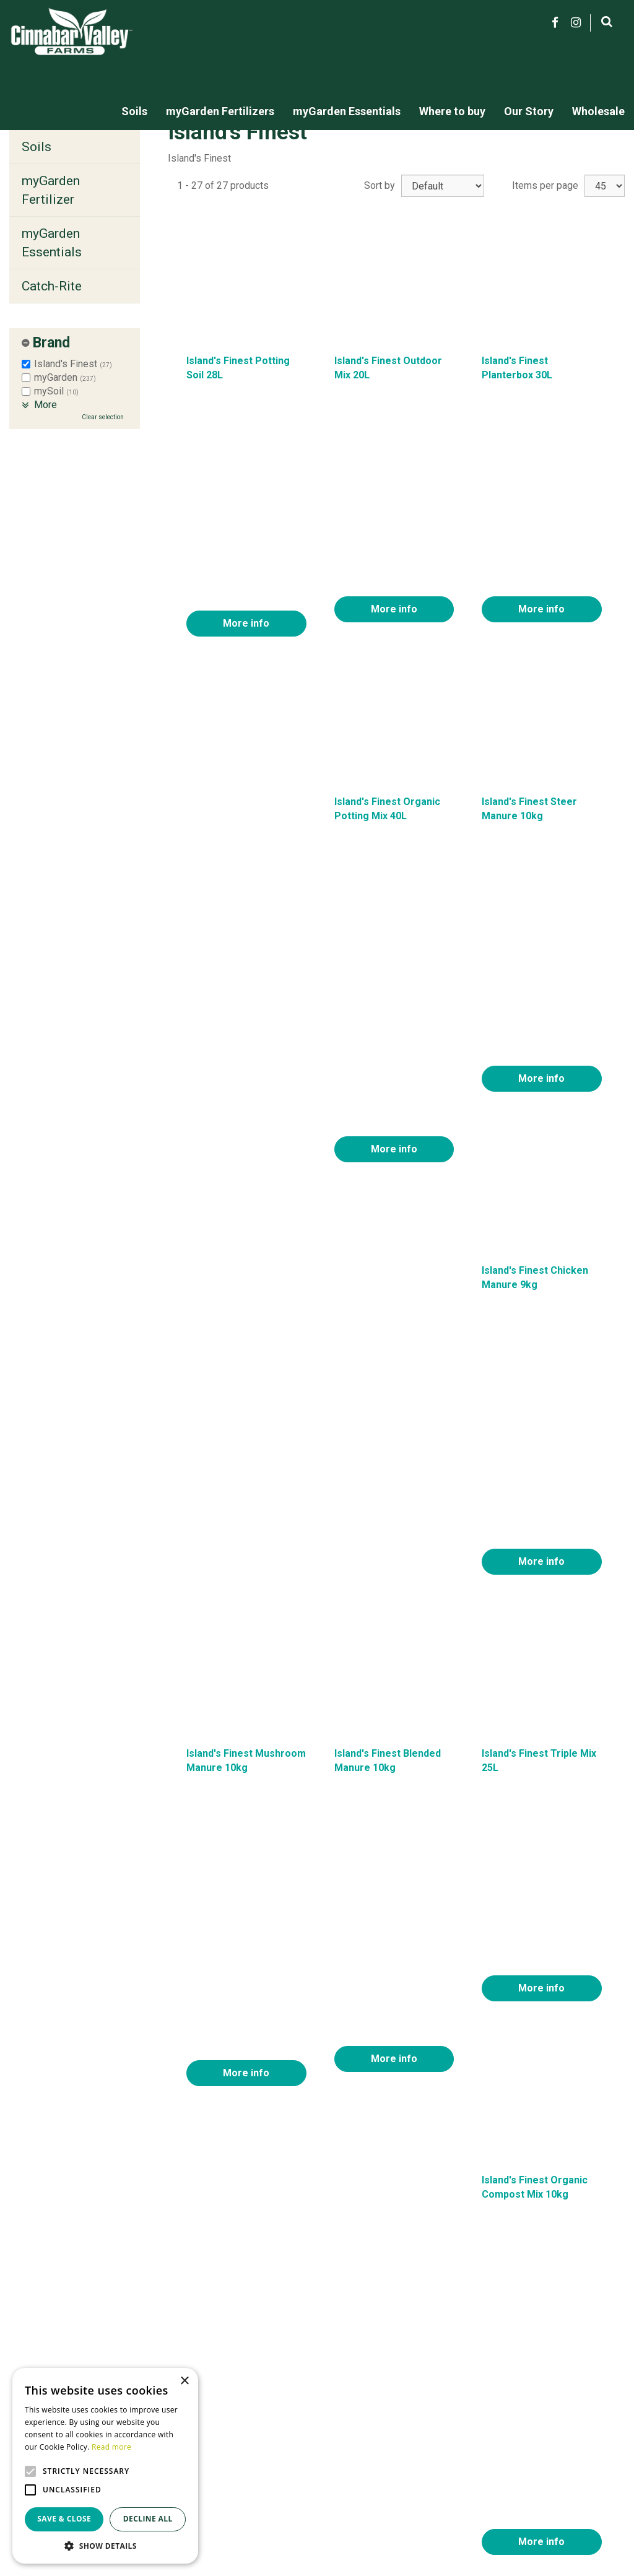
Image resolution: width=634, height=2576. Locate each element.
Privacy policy (462, 2481)
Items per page (545, 185)
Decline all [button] (148, 2518)
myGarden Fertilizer (51, 190)
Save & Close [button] (64, 2518)
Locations (453, 2467)
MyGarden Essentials (266, 2467)
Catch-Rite (52, 286)
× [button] (184, 2381)
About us (451, 2439)
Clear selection (103, 417)
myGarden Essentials (52, 242)
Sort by (379, 185)
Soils (36, 146)
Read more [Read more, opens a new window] (111, 2447)
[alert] (105, 2466)
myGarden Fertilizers (265, 2453)
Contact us (455, 2453)
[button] (105, 2545)
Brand (51, 343)
